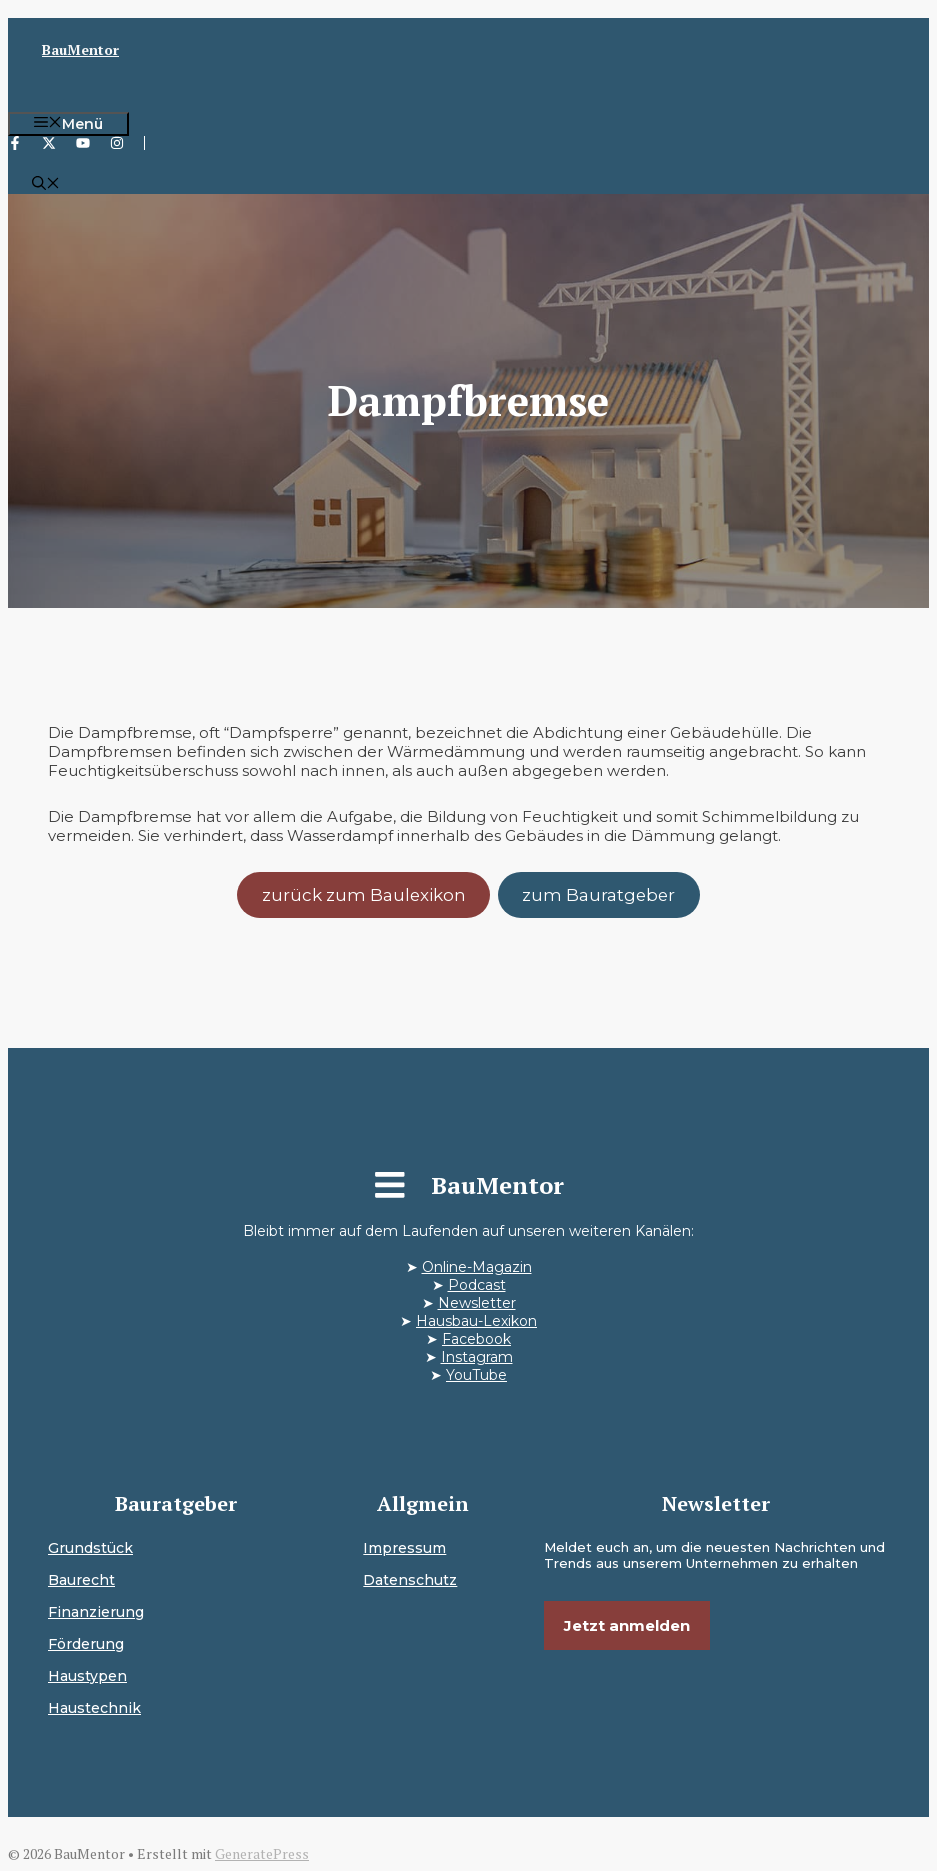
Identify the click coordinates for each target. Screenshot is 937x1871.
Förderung (86, 1644)
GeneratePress (262, 1853)
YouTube (476, 1375)
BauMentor (80, 49)
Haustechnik (94, 1708)
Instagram (477, 1357)
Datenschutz (410, 1580)
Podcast (477, 1285)
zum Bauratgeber (598, 895)
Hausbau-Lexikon (476, 1321)
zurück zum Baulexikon (364, 895)
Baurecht (81, 1580)
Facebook (476, 1339)
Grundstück (90, 1548)
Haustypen (87, 1676)
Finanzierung (96, 1612)
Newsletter (477, 1303)
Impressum (404, 1548)
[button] (46, 185)
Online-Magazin (477, 1267)
